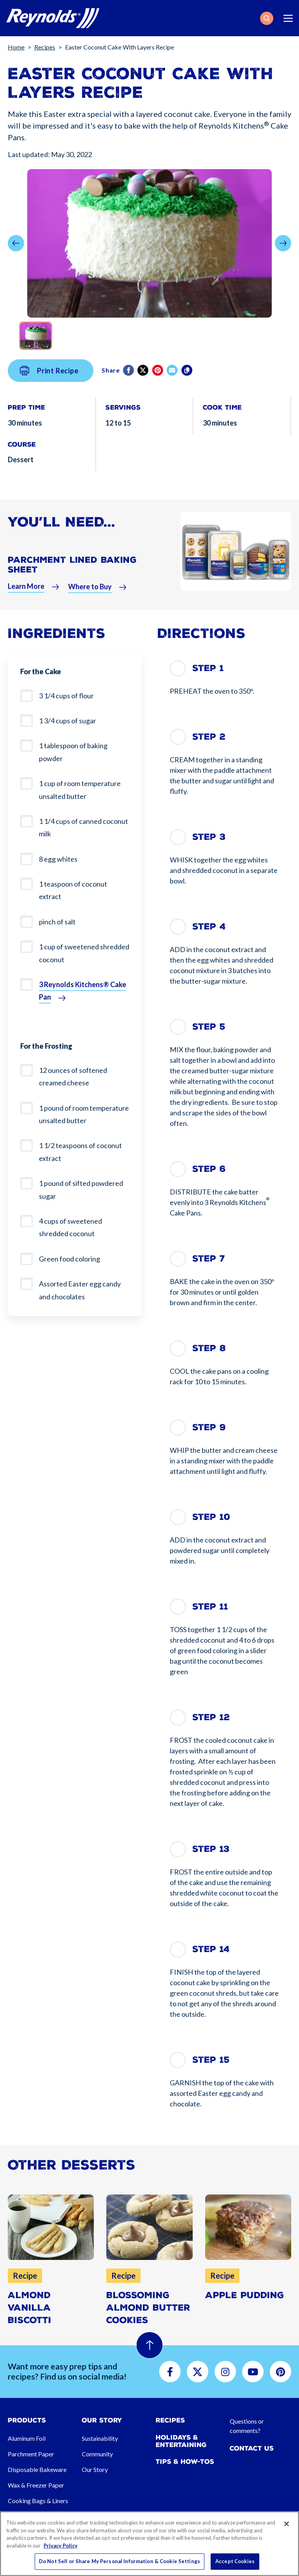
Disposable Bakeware (37, 2469)
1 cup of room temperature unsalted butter (80, 789)
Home (16, 47)
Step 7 (208, 1258)
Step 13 (211, 1849)
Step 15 (211, 2060)
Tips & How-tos (185, 2461)
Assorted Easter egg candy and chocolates (80, 1289)
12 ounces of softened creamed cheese (73, 1076)
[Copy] (187, 389)
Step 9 (209, 1427)
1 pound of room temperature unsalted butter (84, 1114)
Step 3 (209, 837)
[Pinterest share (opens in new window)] (158, 389)
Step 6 (209, 1169)
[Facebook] (129, 389)
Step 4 (209, 926)
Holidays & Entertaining (181, 2441)
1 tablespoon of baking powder (73, 751)
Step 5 (208, 1026)
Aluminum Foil (27, 2438)
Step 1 (208, 668)
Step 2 (208, 736)
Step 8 (209, 1348)
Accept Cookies (235, 2561)
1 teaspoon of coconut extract (73, 890)
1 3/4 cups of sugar (67, 720)
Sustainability (100, 2438)
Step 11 (210, 1606)
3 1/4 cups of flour (66, 695)
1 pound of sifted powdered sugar (81, 1189)
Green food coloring (69, 1258)
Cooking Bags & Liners (38, 2500)
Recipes (44, 47)
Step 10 (211, 1517)
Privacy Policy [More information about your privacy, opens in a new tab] (60, 2545)
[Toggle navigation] (288, 18)
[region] (149, 2543)
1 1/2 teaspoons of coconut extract (80, 1151)
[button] (266, 18)
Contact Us (252, 2448)
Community (97, 2454)
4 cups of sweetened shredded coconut (70, 1227)
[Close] (286, 2523)
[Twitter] (143, 389)
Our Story (95, 2469)
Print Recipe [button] (49, 390)
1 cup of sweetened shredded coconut (84, 952)
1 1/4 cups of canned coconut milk (83, 827)
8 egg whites (58, 859)
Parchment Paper (31, 2454)
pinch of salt (57, 921)
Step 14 (211, 1949)
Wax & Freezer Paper (36, 2485)
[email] (173, 389)
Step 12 (211, 1717)
